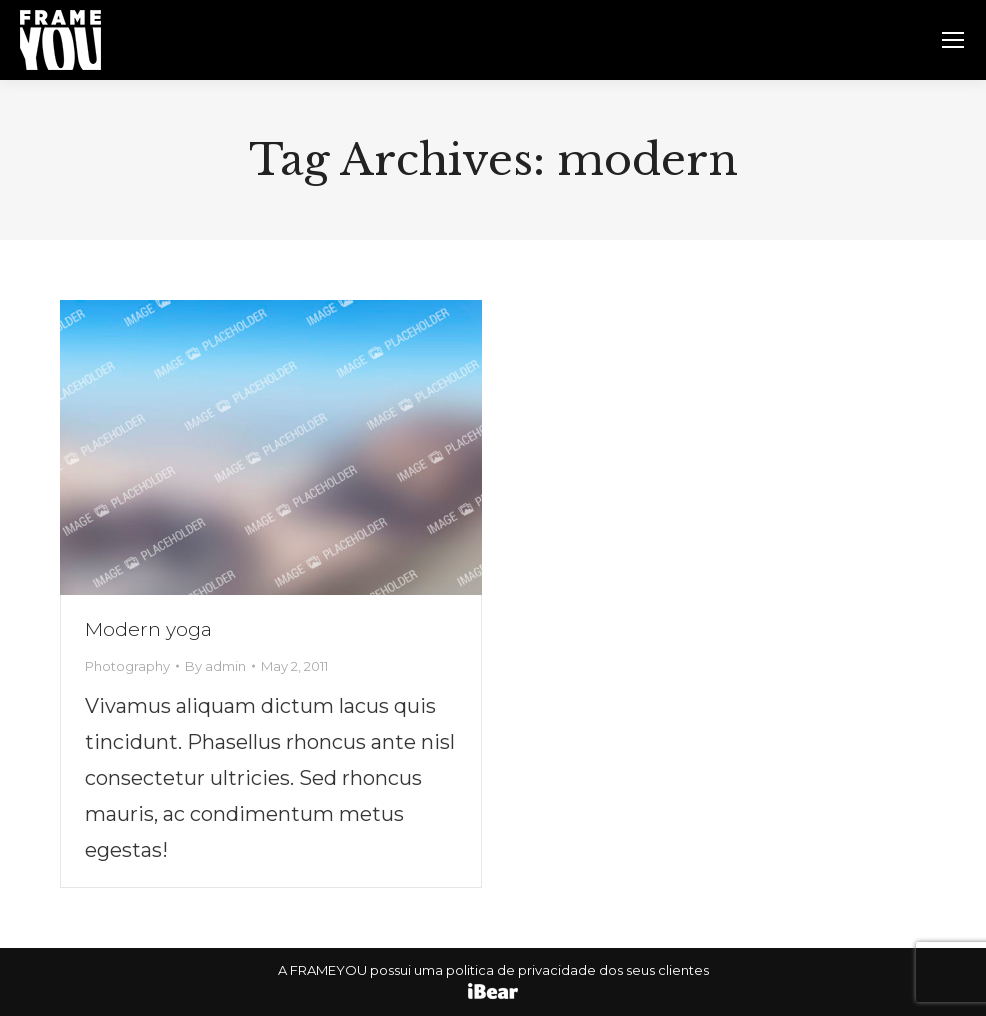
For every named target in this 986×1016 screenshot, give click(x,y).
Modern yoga (148, 629)
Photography (127, 666)
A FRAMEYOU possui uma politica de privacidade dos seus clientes (493, 970)
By (215, 666)
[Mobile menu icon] (953, 40)
